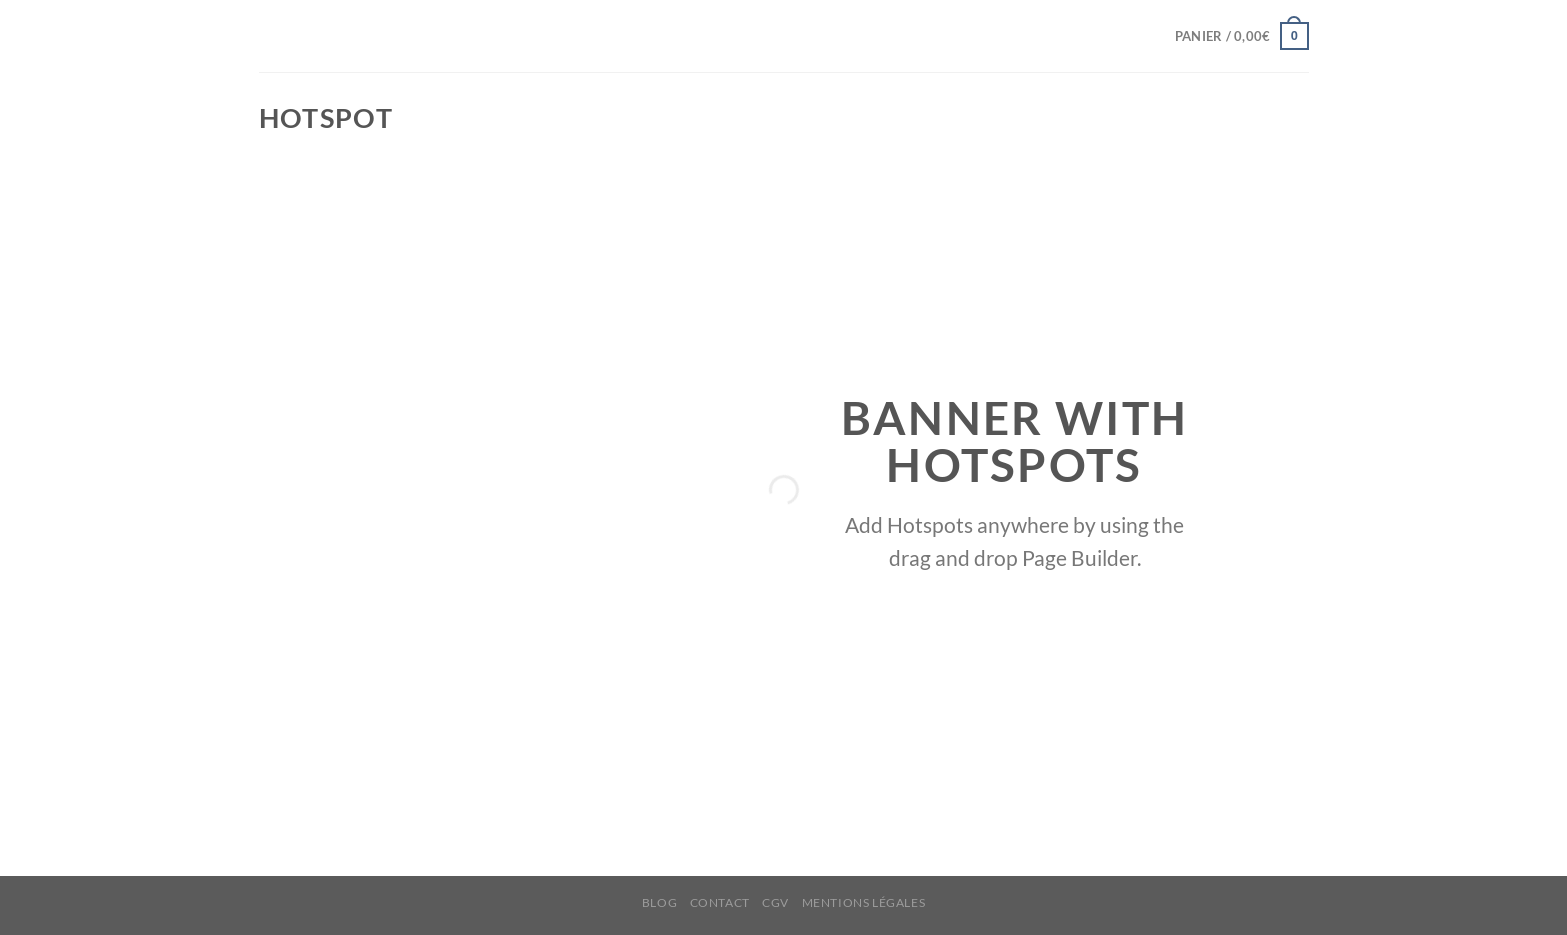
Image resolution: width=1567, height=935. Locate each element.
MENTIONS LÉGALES (864, 902)
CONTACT (720, 902)
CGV (775, 902)
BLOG (659, 902)
